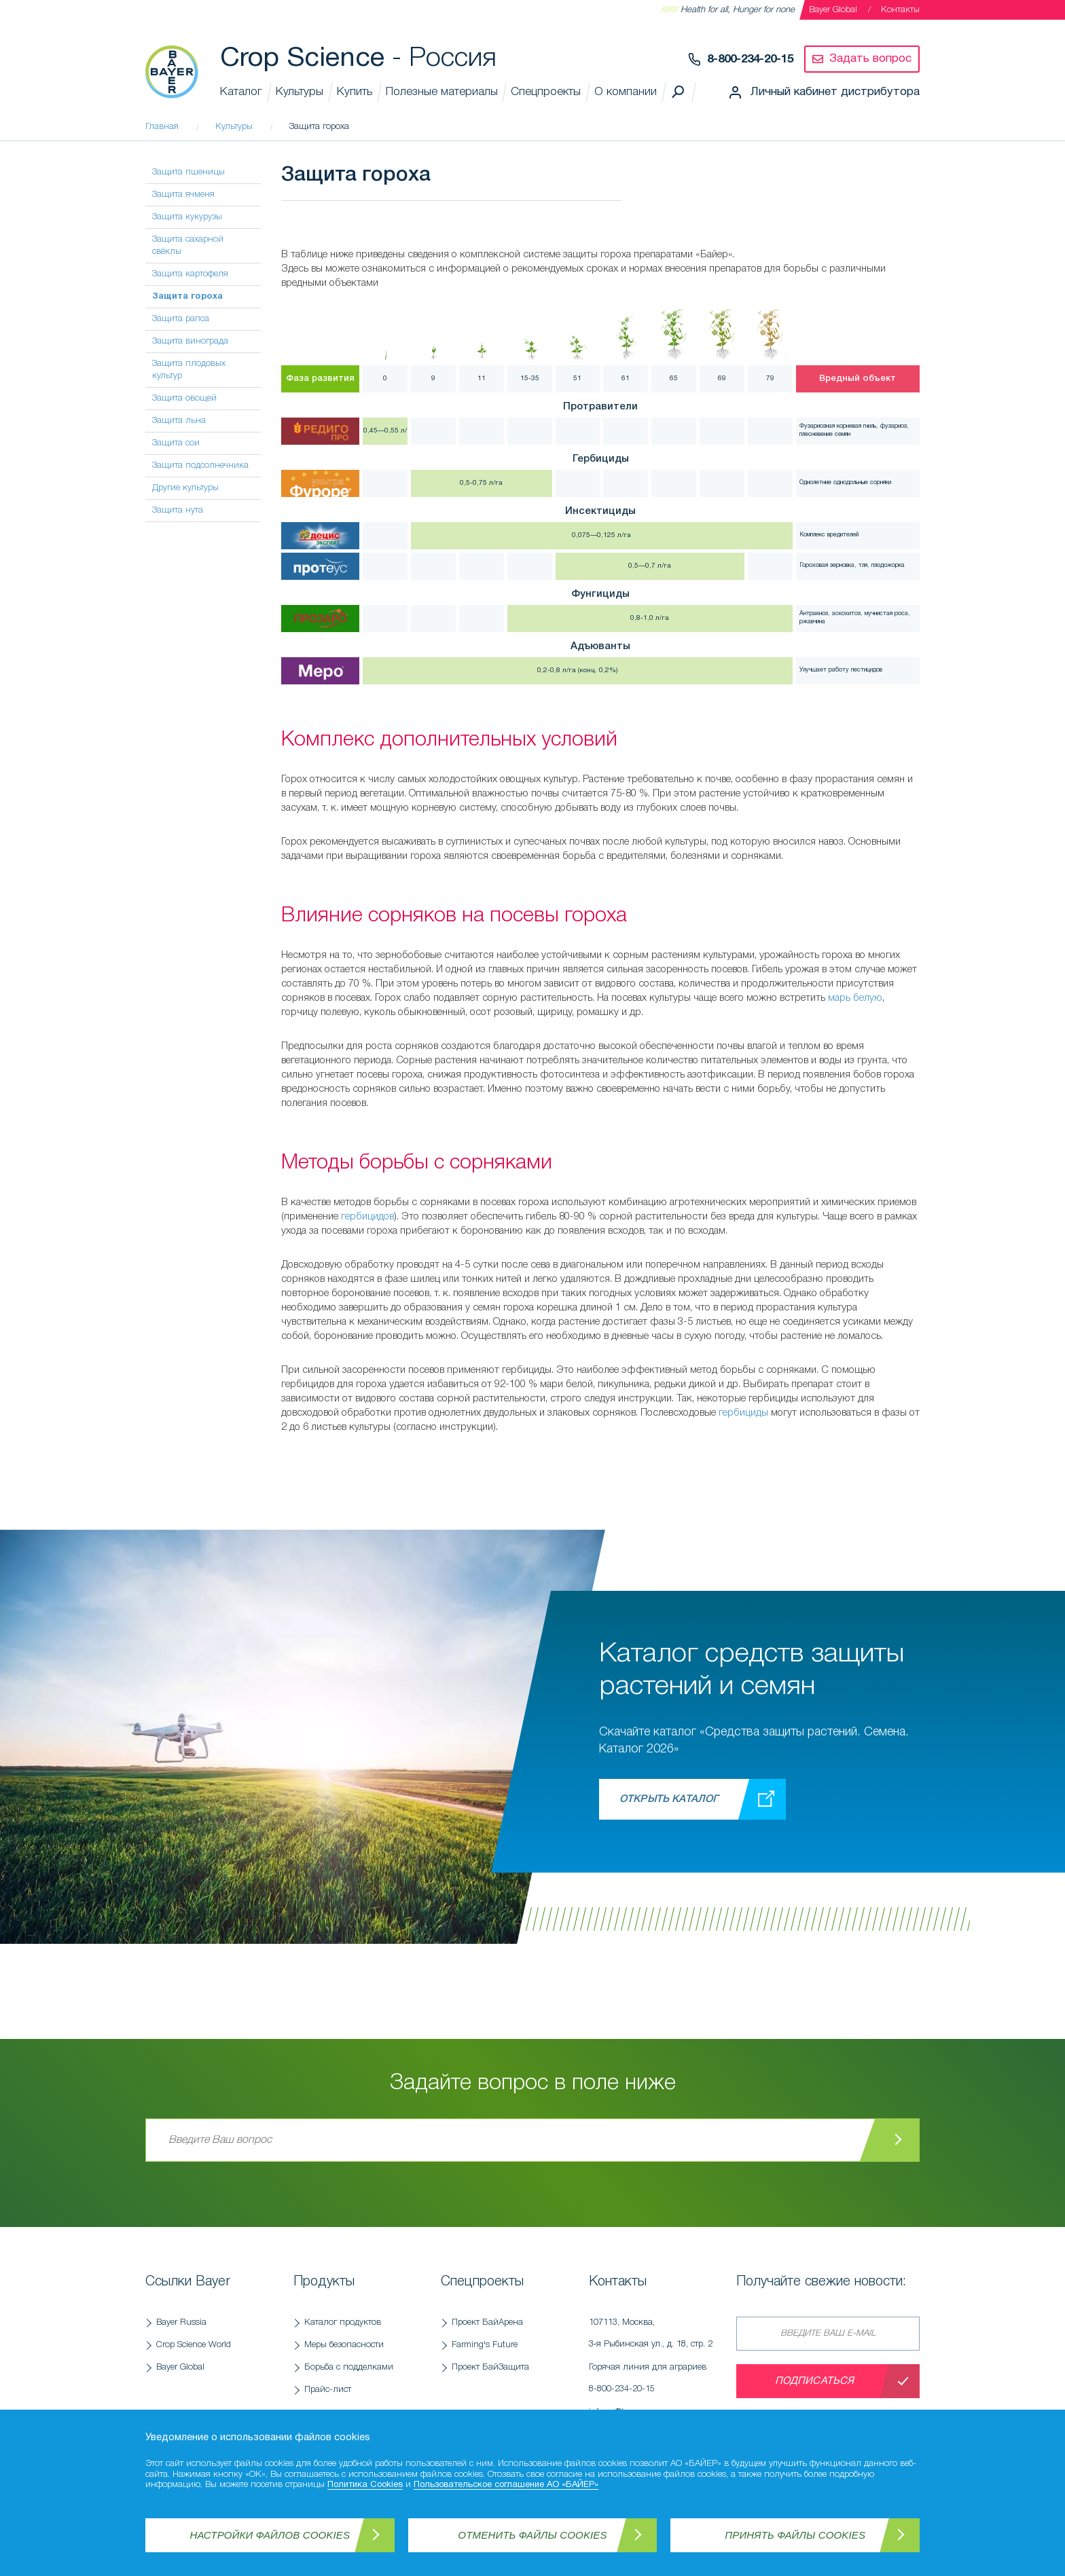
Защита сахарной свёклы (187, 245)
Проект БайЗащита (490, 2367)
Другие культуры (185, 488)
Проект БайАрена (487, 2322)
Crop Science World (193, 2345)
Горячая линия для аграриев (656, 2381)
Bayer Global (833, 10)
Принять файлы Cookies (795, 2535)
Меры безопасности (344, 2345)
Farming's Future (485, 2345)
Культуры (299, 92)
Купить (354, 92)
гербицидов (367, 1216)
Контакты (900, 10)
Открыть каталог (668, 1799)
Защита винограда (190, 341)
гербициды (743, 1413)
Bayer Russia (181, 2322)
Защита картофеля (190, 274)
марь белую (855, 998)
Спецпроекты (546, 92)
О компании (625, 92)
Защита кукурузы (187, 217)
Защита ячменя (183, 194)
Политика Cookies (365, 2485)
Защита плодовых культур (188, 370)
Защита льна (179, 420)
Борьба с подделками (348, 2367)
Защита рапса (180, 319)
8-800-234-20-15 (750, 59)
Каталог (241, 92)
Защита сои (176, 443)
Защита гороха (187, 297)
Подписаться (814, 2381)
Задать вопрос (870, 59)
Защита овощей (184, 398)
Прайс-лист (327, 2389)
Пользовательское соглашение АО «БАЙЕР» (506, 2485)
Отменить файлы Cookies (532, 2535)
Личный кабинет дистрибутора (835, 92)
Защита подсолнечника (200, 465)
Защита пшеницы (188, 172)
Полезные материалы (442, 92)
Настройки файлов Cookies (270, 2535)
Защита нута (177, 510)
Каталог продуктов (342, 2322)
